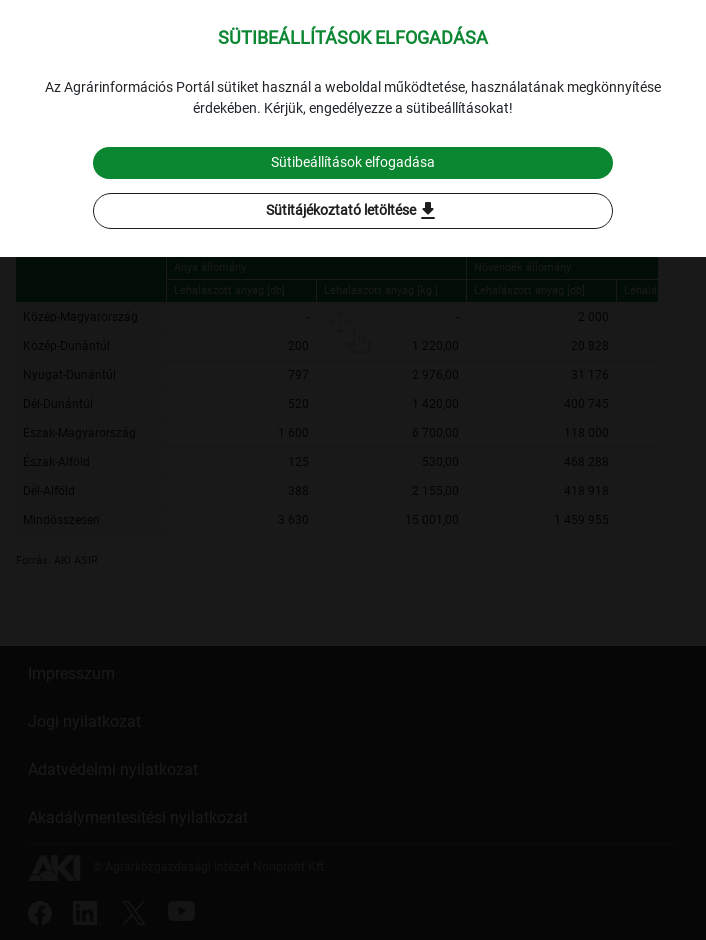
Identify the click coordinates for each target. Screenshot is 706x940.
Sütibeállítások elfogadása (353, 162)
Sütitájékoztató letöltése (353, 211)
